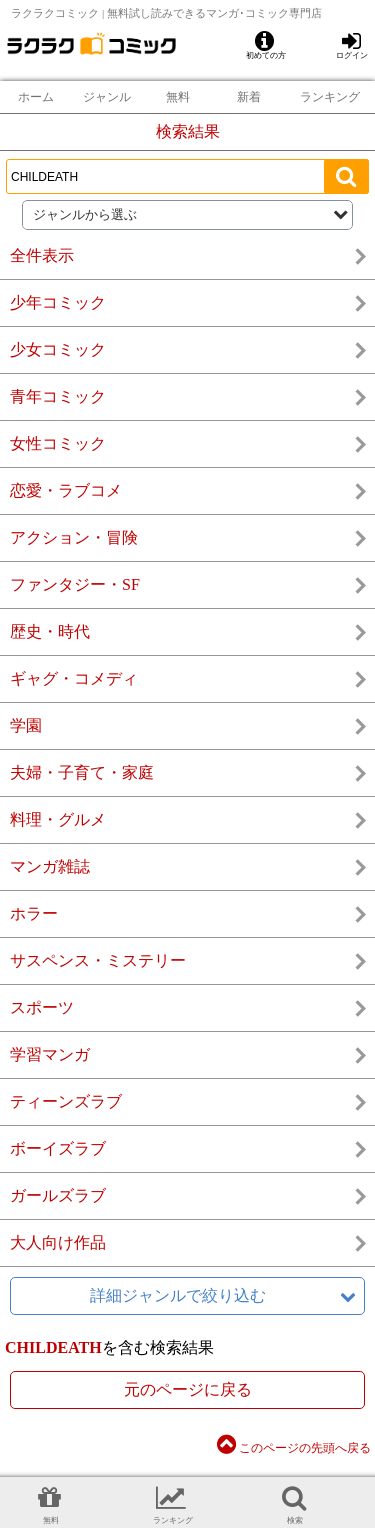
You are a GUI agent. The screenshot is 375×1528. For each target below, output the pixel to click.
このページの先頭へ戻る (294, 1448)
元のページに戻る (188, 1389)
